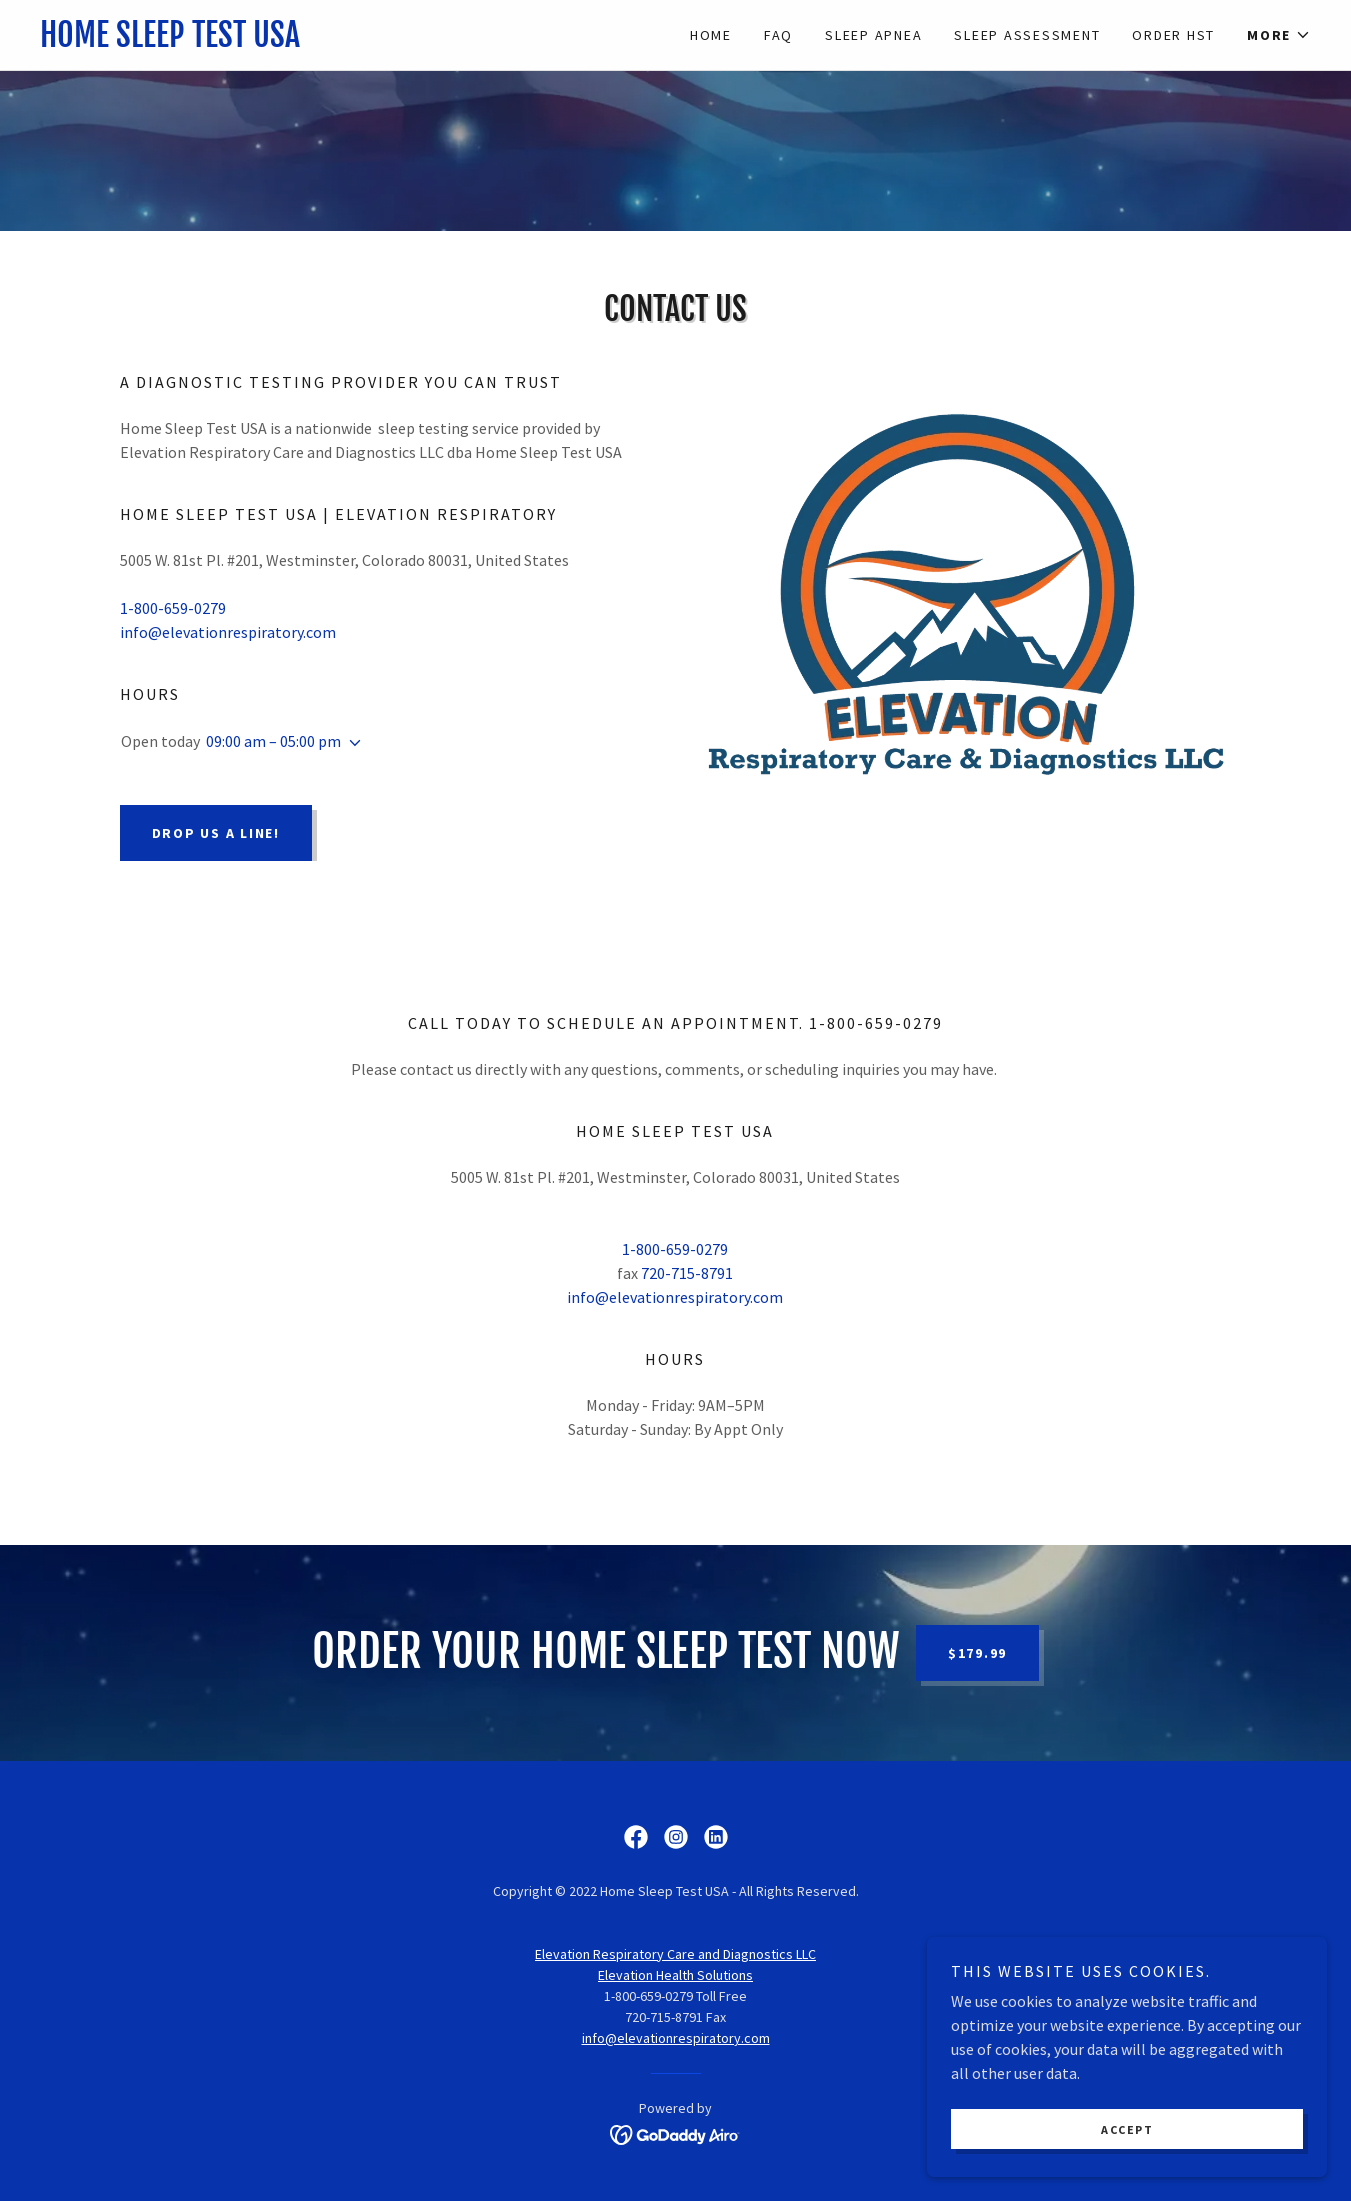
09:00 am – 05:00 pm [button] (273, 741)
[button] (1279, 35)
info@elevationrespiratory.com (676, 2038)
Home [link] (711, 35)
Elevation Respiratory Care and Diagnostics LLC (675, 1954)
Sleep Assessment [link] (1027, 35)
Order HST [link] (1173, 35)
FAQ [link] (778, 35)
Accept (1127, 2129)
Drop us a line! (216, 833)
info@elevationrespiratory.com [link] (228, 632)
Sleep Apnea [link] (873, 35)
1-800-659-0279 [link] (173, 608)
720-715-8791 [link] (687, 1273)
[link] (358, 41)
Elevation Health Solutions (675, 1975)
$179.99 (977, 1653)
